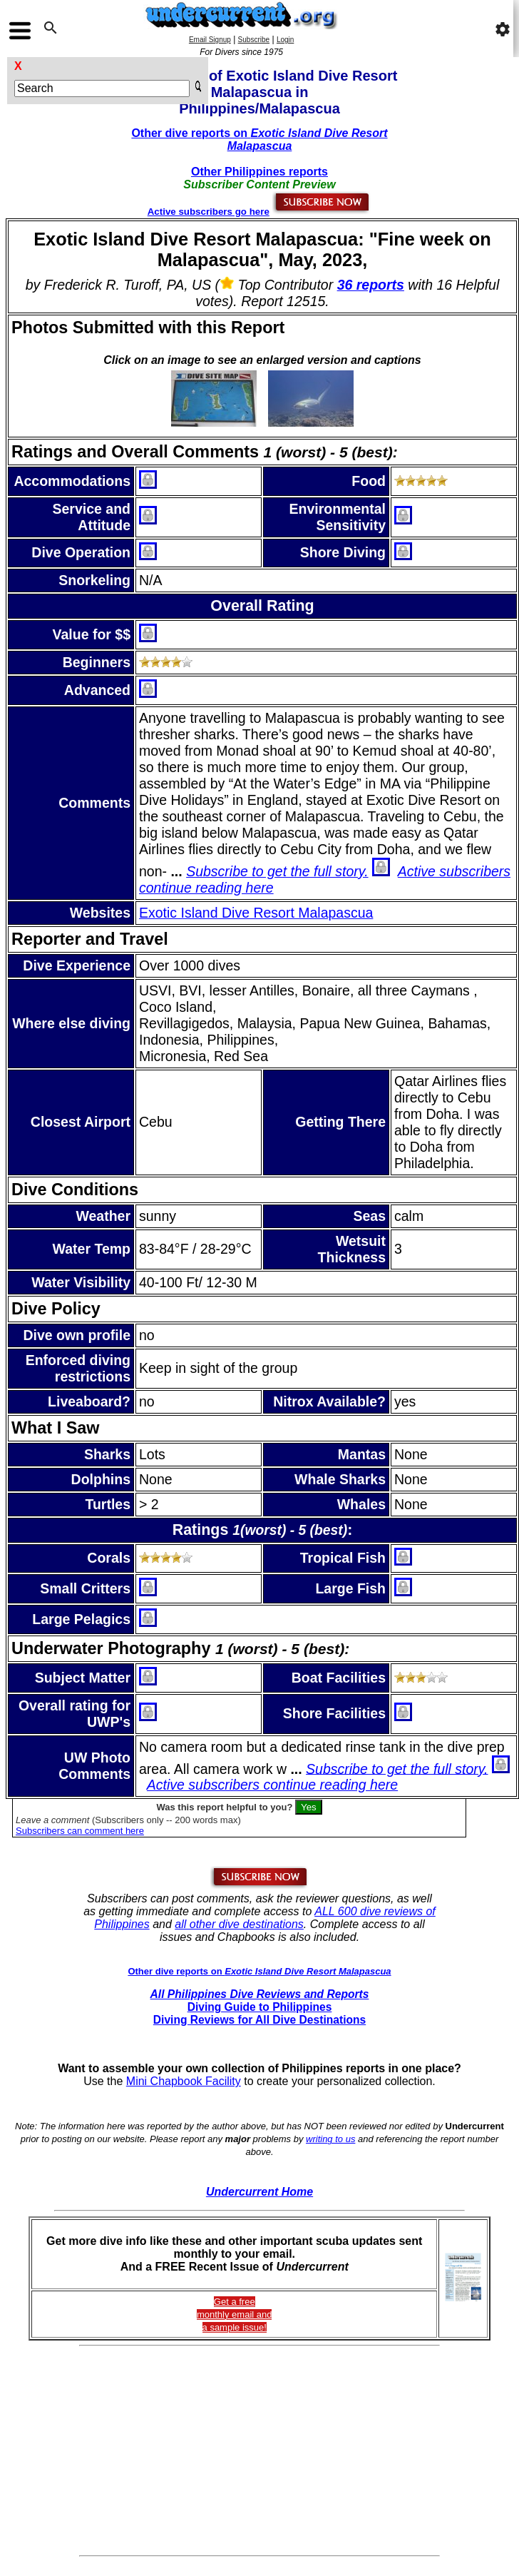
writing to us (330, 2139)
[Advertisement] (260, 2451)
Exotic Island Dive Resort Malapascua (256, 913)
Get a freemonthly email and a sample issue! (234, 2314)
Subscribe (253, 40)
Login (285, 40)
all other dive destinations (239, 1924)
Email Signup (210, 40)
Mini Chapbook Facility (183, 2081)
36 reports (370, 285)
